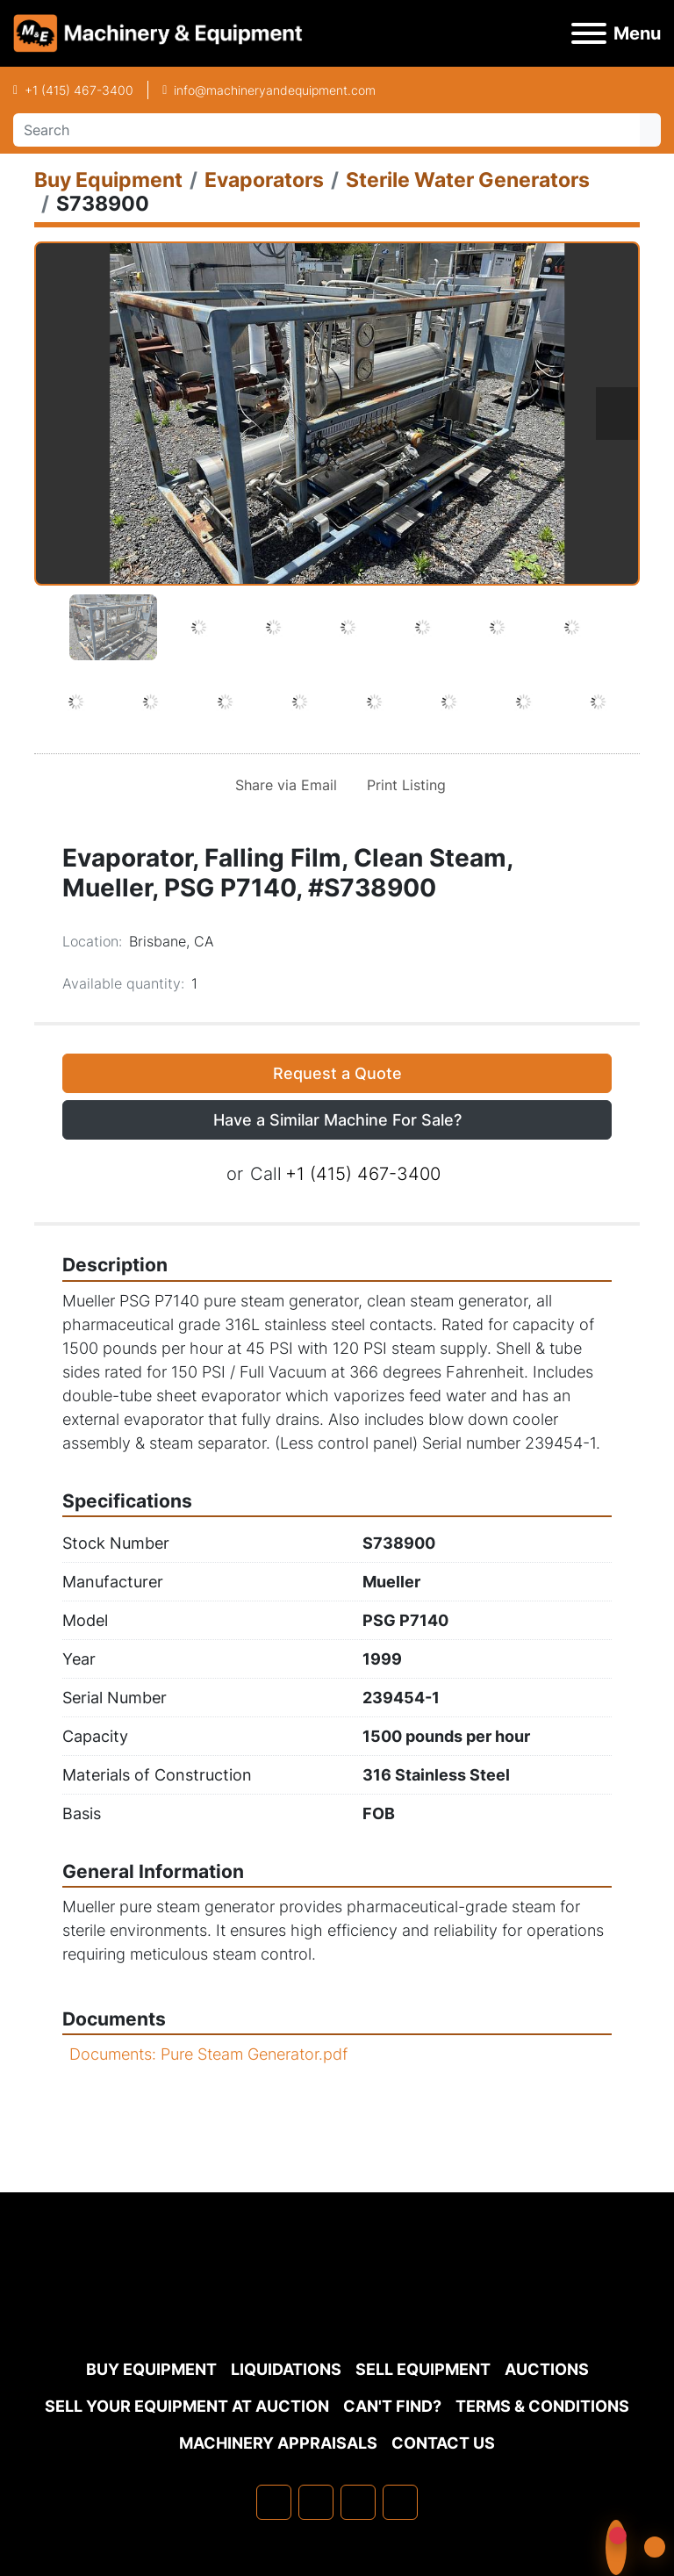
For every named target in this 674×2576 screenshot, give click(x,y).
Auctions (547, 2369)
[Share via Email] (282, 785)
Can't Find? (392, 2406)
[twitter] (358, 2502)
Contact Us (443, 2443)
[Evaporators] (264, 179)
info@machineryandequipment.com (275, 90)
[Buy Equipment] (108, 179)
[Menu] (588, 33)
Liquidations (286, 2369)
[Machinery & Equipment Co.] (337, 2308)
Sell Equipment (423, 2369)
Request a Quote (337, 1073)
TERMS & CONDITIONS (542, 2406)
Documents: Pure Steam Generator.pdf (208, 2054)
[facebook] (273, 2502)
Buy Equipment (151, 2369)
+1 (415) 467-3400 (79, 90)
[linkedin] (315, 2502)
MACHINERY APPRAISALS (278, 2443)
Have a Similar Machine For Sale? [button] (337, 1120)
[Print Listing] (402, 785)
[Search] (326, 130)
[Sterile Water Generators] (468, 179)
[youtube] (400, 2502)
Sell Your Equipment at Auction (187, 2406)
